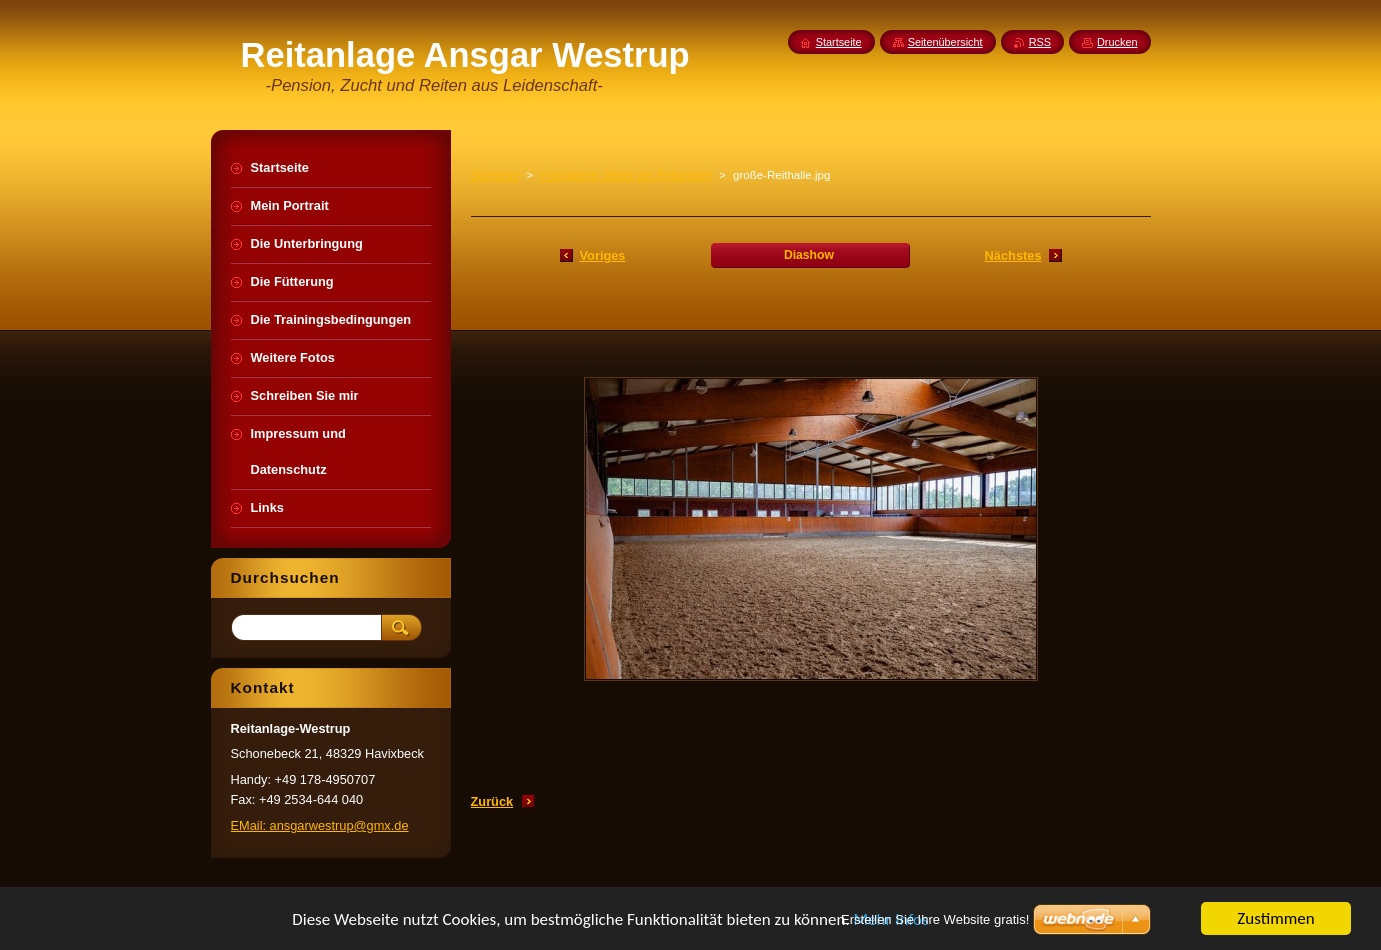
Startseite (495, 175)
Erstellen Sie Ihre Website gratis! (935, 919)
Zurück (492, 801)
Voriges (603, 255)
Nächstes (1013, 255)
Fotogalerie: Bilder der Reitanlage (626, 175)
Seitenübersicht (945, 42)
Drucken (1117, 42)
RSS (1040, 42)
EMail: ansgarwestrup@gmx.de (320, 825)
